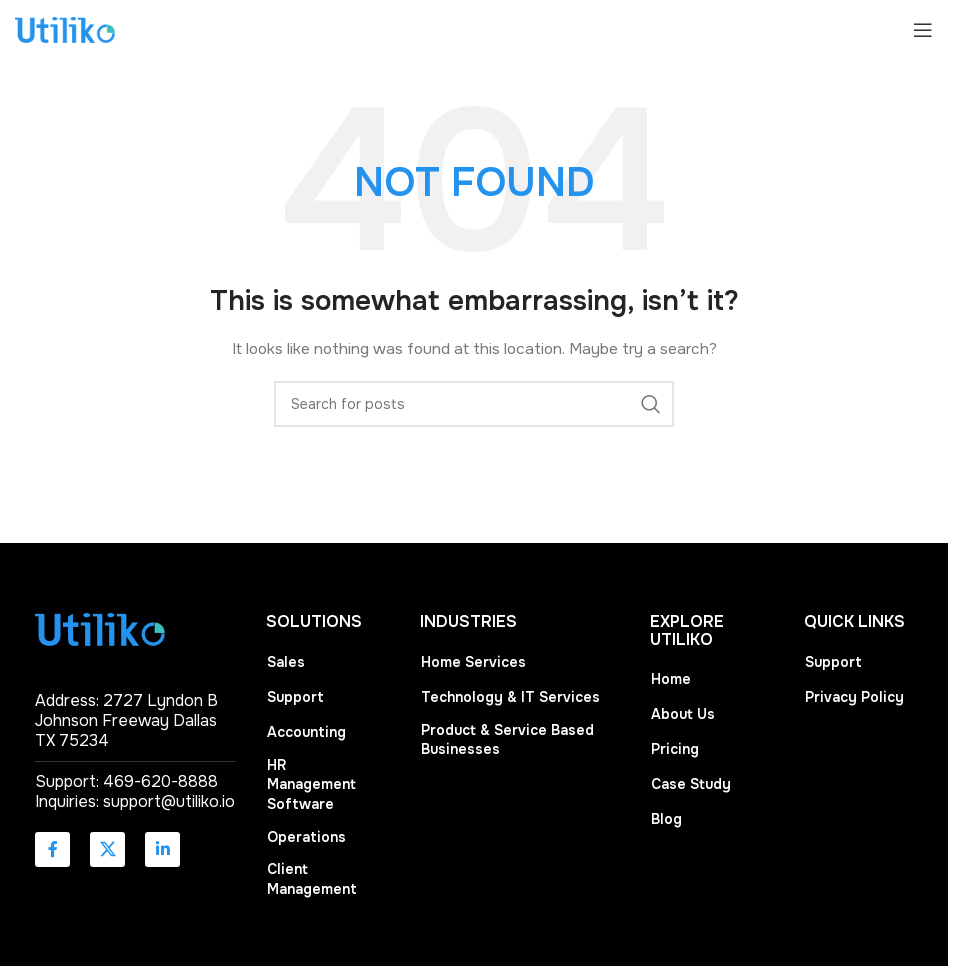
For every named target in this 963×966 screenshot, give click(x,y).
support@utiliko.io (169, 801)
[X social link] (107, 849)
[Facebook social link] (52, 849)
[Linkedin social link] (162, 849)
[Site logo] (65, 29)
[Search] (474, 404)
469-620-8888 (160, 781)
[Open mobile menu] (923, 30)
